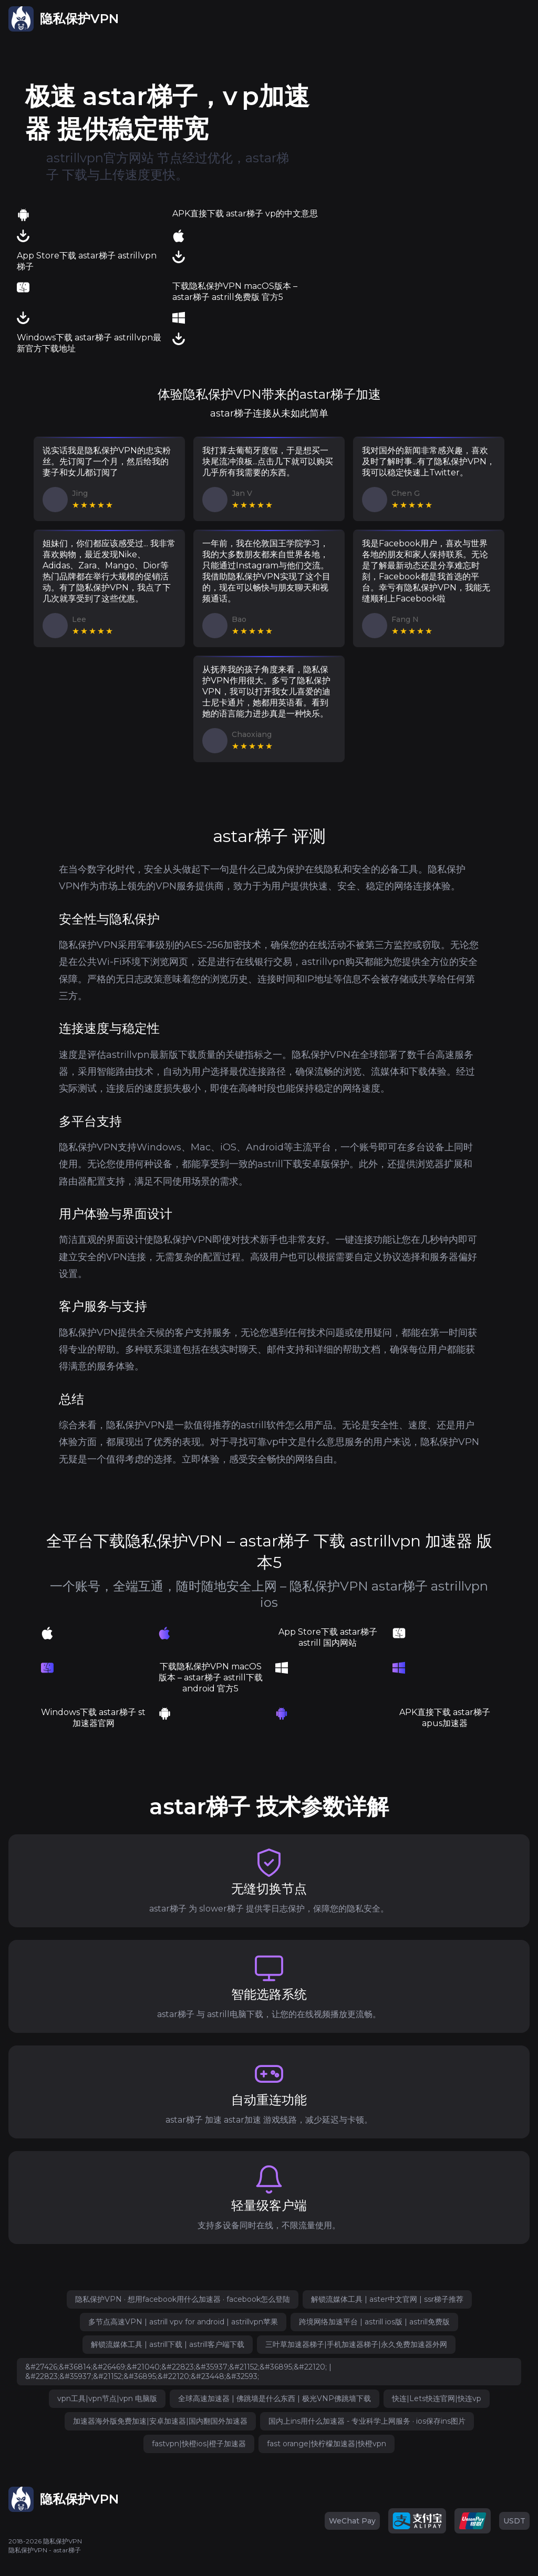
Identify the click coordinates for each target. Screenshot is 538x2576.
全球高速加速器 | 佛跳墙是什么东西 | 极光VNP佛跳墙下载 (274, 2398)
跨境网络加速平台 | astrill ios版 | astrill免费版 (374, 2321)
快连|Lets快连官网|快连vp (436, 2398)
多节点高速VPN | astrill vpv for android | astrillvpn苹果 (183, 2321)
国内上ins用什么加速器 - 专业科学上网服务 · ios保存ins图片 (366, 2421)
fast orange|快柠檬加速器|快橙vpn (326, 2443)
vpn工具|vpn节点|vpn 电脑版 (107, 2398)
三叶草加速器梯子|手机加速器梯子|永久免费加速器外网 (356, 2344)
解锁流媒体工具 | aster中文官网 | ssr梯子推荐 (387, 2299)
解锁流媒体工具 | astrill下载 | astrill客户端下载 (167, 2344)
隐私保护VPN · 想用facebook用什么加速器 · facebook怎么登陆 (182, 2299)
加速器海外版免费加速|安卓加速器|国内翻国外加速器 (160, 2421)
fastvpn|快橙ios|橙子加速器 (199, 2443)
